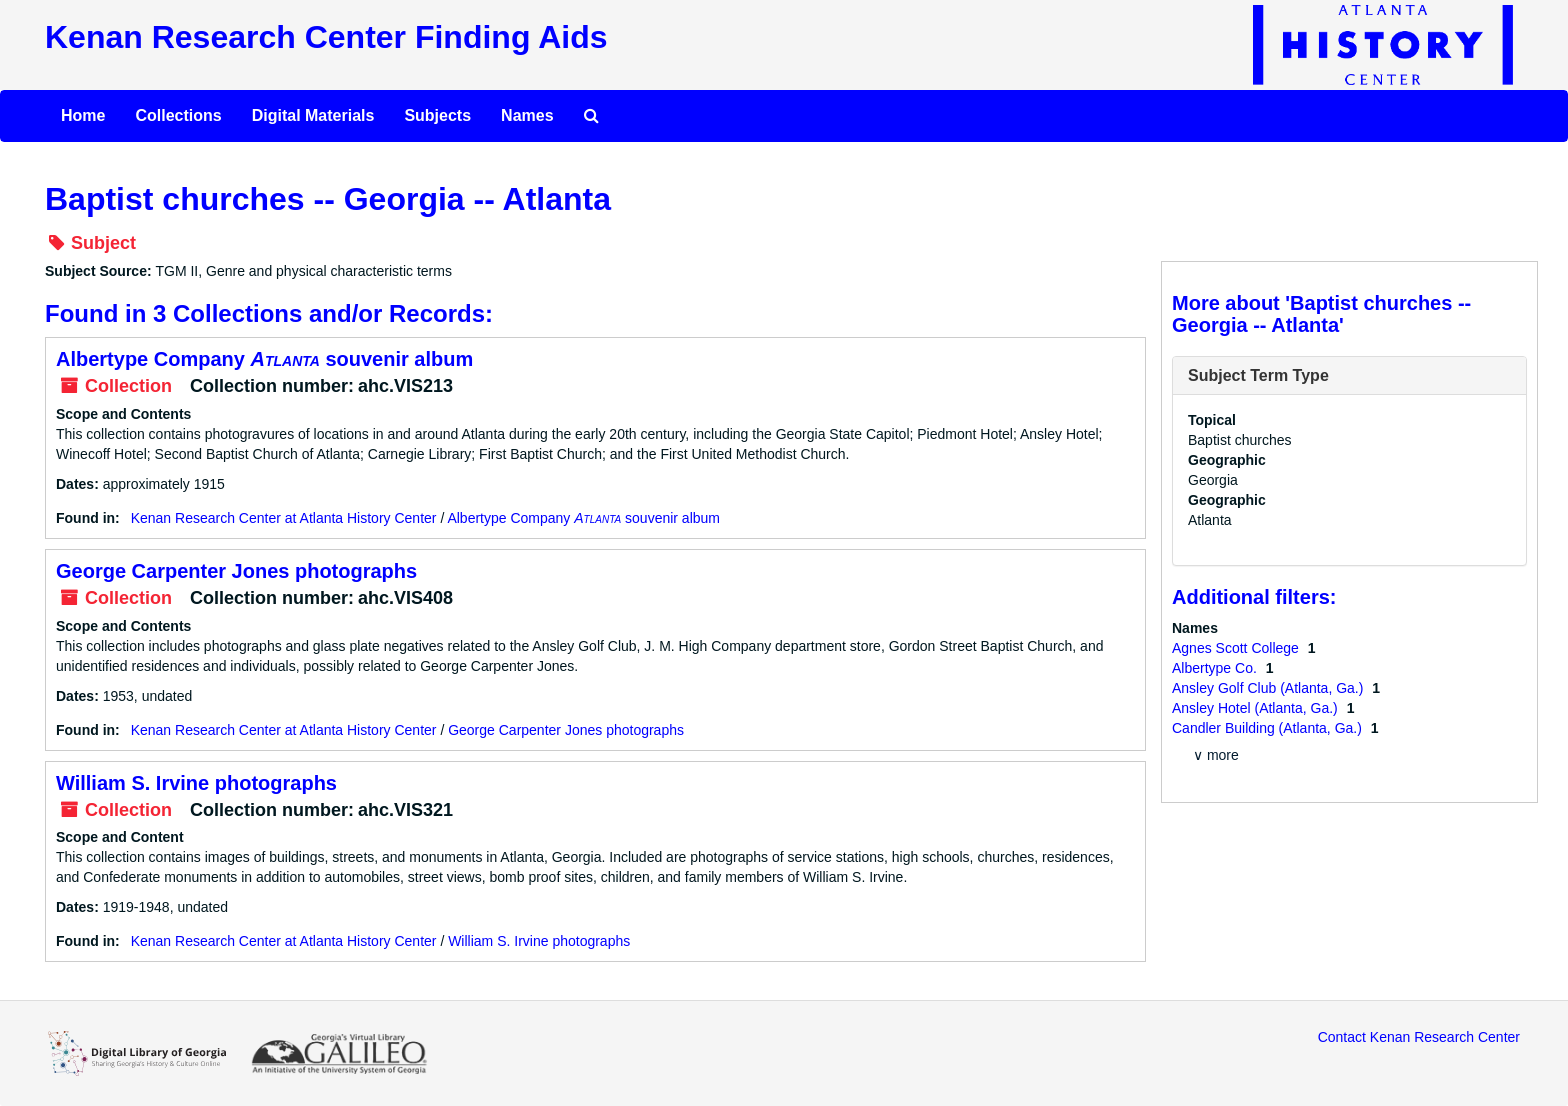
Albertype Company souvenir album (264, 359)
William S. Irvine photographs (196, 783)
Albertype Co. (1216, 668)
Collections (178, 115)
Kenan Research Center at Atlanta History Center (284, 518)
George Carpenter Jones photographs (236, 571)
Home (83, 115)
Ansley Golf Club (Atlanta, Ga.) (1269, 688)
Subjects (437, 115)
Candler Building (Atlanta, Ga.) (1269, 728)
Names (527, 115)
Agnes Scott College (1237, 648)
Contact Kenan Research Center (1419, 1037)
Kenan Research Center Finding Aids (326, 37)
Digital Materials (313, 115)
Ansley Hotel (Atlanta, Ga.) (1257, 708)
